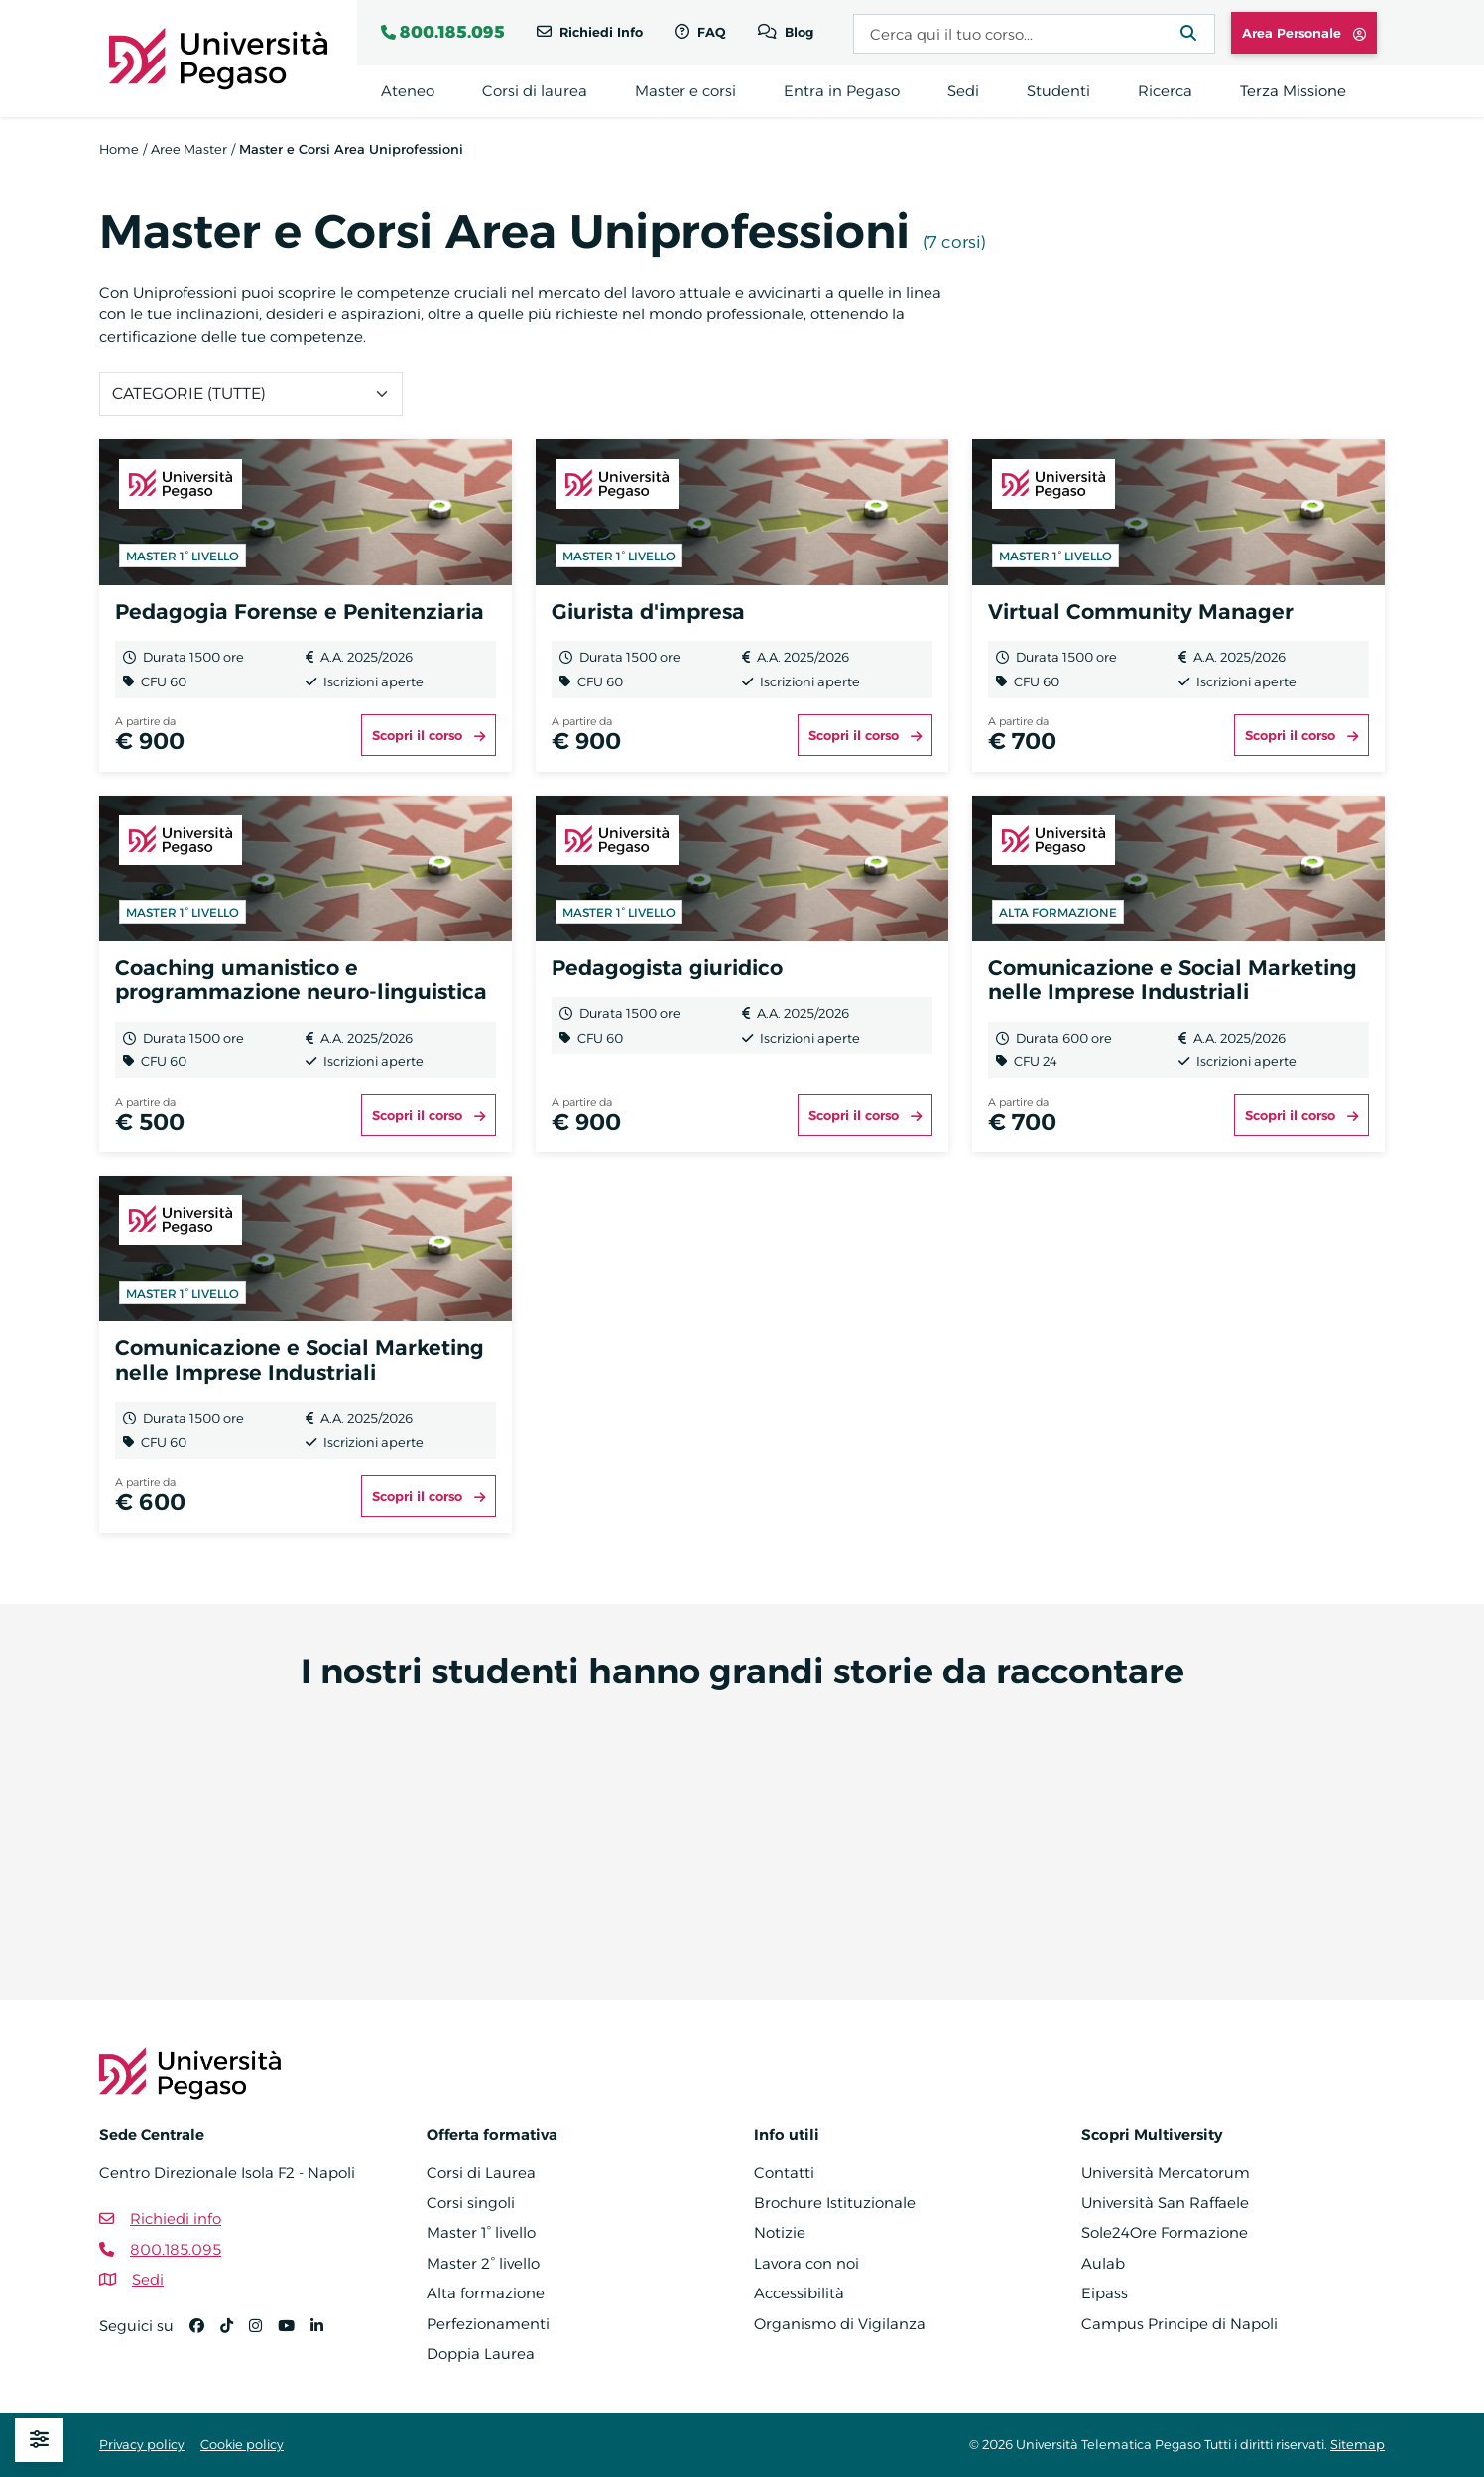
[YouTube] (294, 2334)
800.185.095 (452, 32)
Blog (797, 32)
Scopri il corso (428, 735)
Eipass (1104, 2293)
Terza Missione (1293, 90)
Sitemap (1357, 2444)
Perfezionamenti (488, 2323)
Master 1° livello (481, 2232)
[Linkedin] (324, 2334)
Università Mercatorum (1165, 2173)
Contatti (784, 2173)
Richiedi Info (599, 32)
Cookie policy (242, 2444)
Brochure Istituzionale (835, 2202)
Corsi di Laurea (481, 2173)
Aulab (1103, 2263)
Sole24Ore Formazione (1164, 2232)
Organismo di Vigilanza (840, 2323)
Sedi (148, 2279)
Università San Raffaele (1165, 2202)
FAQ (709, 32)
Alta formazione (486, 2293)
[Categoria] (251, 394)
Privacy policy (142, 2444)
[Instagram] (263, 2334)
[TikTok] (234, 2334)
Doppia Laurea (481, 2353)
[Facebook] (204, 2334)
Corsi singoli (471, 2202)
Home (119, 149)
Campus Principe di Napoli (1179, 2323)
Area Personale (1304, 33)
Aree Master (189, 149)
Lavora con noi (806, 2263)
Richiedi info (175, 2218)
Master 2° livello (483, 2263)
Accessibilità (799, 2293)
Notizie (779, 2232)
